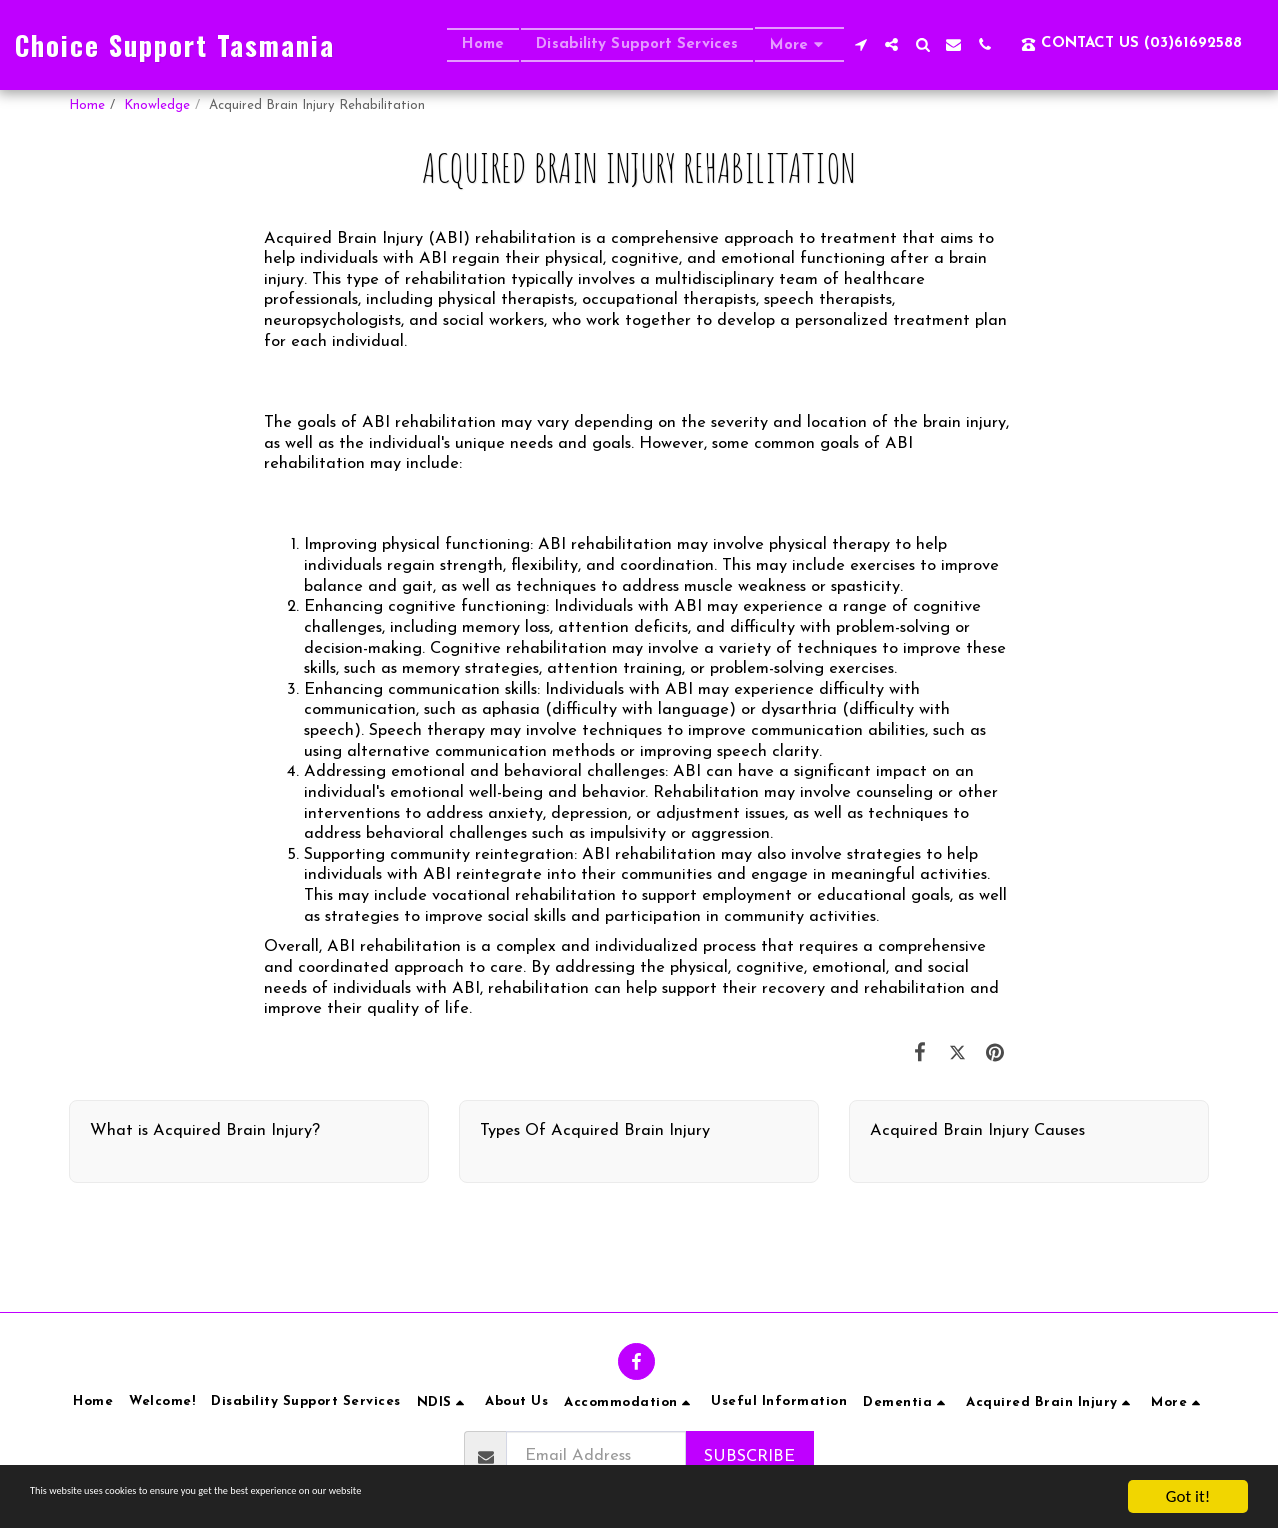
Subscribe (749, 1457)
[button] (860, 44)
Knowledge (157, 105)
